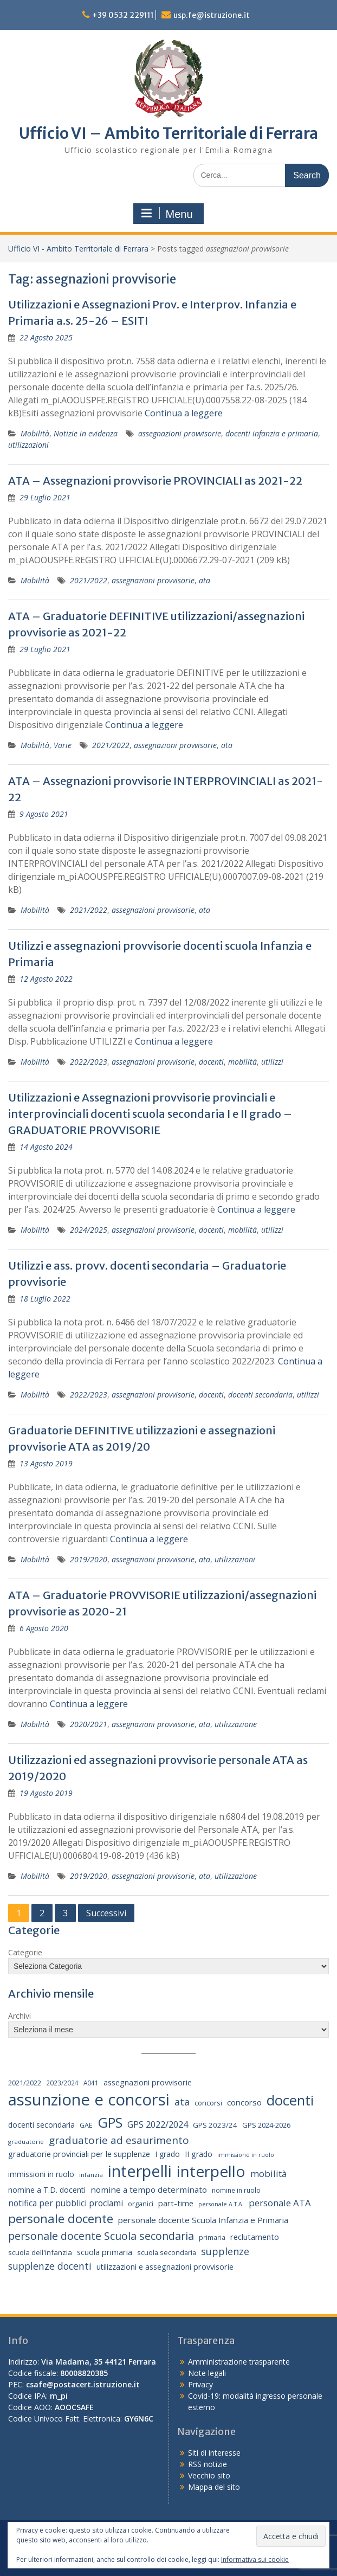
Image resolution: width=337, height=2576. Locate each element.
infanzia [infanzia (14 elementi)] (91, 2175)
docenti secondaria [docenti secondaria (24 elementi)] (41, 2125)
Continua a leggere (184, 413)
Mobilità (35, 433)
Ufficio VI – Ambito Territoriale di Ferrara (168, 133)
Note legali (207, 2373)
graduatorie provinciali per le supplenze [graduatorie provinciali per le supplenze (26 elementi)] (79, 2154)
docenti (211, 1062)
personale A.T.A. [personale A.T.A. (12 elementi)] (221, 2204)
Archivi (19, 2016)
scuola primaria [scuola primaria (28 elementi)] (104, 2251)
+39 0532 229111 (123, 15)
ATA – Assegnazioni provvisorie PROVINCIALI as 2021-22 (155, 480)
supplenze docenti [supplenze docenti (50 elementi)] (50, 2265)
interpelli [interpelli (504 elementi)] (140, 2171)
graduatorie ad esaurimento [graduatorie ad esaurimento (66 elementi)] (119, 2140)
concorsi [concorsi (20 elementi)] (208, 2103)
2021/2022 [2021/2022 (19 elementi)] (24, 2083)
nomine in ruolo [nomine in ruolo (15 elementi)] (236, 2190)
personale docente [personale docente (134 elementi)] (60, 2218)
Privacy (200, 2384)
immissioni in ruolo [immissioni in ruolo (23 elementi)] (41, 2174)
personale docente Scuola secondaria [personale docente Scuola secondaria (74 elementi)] (101, 2236)
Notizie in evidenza (86, 433)
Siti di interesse (214, 2453)
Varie (63, 745)
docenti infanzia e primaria (271, 433)
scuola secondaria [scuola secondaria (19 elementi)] (166, 2252)
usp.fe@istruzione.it (211, 15)
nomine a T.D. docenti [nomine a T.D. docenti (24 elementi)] (47, 2190)
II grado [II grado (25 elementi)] (198, 2154)
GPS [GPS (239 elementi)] (110, 2122)
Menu (166, 213)
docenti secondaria (260, 1394)
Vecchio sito (209, 2475)
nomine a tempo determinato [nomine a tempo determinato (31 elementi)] (148, 2189)
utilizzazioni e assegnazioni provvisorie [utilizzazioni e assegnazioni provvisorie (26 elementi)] (165, 2267)
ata (204, 580)
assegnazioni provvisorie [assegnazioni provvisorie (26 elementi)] (147, 2082)
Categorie (25, 1952)
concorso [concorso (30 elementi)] (244, 2102)
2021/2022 (88, 580)
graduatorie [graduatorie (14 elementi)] (26, 2141)
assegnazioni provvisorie (179, 433)
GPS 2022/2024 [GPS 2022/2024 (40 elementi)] (157, 2124)
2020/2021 (88, 1724)
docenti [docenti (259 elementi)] (290, 2100)
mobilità (242, 1062)
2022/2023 (88, 1062)
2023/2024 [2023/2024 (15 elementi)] (62, 2082)
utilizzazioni (28, 445)
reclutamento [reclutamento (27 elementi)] (254, 2236)
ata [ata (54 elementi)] (182, 2101)
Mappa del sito (214, 2487)
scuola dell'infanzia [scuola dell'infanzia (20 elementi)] (40, 2252)
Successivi (106, 1913)
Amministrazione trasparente (239, 2361)
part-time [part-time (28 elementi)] (175, 2203)
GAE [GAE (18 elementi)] (86, 2125)
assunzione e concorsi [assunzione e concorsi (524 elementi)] (89, 2099)
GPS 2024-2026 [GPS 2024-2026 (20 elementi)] (266, 2125)
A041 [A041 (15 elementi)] (91, 2082)
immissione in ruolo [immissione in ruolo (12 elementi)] (245, 2155)
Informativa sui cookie (255, 2559)
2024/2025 (88, 1230)
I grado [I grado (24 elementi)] (167, 2154)
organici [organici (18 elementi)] (140, 2203)
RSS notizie (207, 2464)
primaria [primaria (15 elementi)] (212, 2237)
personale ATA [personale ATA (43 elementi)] (280, 2203)
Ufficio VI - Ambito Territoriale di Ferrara (78, 248)
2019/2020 (88, 1559)
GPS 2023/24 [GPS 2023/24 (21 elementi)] (215, 2125)
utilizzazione (236, 1724)
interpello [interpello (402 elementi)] (211, 2171)
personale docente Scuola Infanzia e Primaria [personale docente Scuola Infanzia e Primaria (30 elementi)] (203, 2219)
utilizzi (272, 1062)
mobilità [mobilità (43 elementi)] (268, 2173)
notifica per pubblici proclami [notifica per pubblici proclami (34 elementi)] (65, 2203)
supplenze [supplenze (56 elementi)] (225, 2251)
